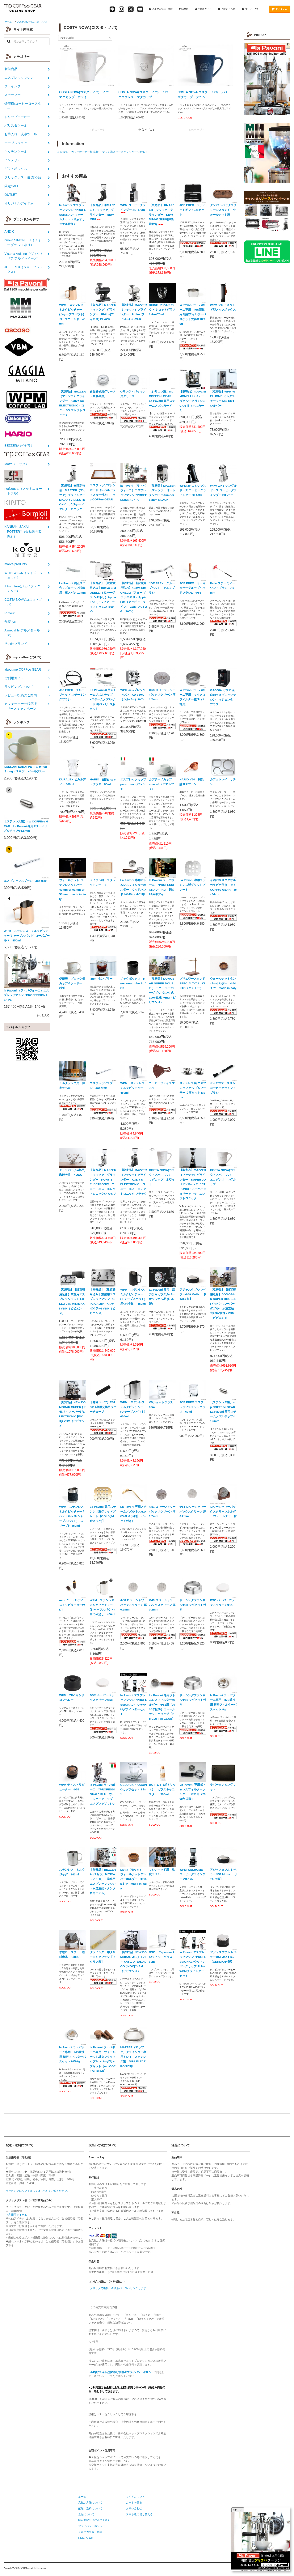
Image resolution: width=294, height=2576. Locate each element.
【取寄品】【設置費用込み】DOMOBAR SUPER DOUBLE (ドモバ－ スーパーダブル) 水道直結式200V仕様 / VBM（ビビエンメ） (223, 1303)
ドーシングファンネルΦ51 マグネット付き (192, 1700)
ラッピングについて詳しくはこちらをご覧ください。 (38, 2190)
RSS (81, 2537)
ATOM (89, 2537)
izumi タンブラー (101, 978)
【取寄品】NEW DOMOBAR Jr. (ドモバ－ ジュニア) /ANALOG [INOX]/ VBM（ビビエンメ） (133, 1961)
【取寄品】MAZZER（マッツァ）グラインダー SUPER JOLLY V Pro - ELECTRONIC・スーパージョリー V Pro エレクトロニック (192, 1184)
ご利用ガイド (203, 9)
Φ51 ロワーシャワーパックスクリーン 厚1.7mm (162, 1511)
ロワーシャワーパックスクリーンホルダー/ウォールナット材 (223, 1511)
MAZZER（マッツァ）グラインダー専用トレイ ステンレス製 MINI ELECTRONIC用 (133, 2057)
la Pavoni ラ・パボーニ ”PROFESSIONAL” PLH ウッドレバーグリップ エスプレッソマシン (103, 1794)
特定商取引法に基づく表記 (94, 2520)
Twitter (250, 26)
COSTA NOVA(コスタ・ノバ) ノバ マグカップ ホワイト (85, 95)
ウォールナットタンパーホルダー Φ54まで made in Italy (223, 983)
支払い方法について (90, 2502)
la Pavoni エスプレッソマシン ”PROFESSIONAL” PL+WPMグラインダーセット (133, 1705)
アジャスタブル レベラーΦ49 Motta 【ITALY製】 (192, 1294)
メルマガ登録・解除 (161, 9)
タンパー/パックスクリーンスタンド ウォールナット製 (223, 209)
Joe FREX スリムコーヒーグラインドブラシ (223, 1087)
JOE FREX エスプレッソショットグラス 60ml (192, 1407)
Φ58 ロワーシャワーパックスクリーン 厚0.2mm (133, 1604)
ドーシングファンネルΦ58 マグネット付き (192, 1604)
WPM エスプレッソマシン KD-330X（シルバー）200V (132, 694)
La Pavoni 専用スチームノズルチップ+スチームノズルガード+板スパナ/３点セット (103, 699)
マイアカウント (251, 9)
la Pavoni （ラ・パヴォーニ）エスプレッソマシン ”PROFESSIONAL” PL (26, 995)
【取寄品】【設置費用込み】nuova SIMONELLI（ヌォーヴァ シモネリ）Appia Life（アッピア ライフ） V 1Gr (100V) (103, 597)
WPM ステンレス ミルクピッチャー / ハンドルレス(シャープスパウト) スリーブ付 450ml (72, 1516)
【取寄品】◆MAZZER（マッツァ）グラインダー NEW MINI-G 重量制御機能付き (162, 214)
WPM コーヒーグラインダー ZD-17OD (132, 208)
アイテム (278, 9)
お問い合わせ (226, 9)
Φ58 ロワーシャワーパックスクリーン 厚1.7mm (162, 694)
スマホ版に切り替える (139, 2514)
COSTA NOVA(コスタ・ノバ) (32, 21)
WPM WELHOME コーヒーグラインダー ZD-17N (192, 1874)
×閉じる (237, 2509)
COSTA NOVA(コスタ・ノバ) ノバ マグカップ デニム (204, 95)
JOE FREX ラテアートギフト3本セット (192, 209)
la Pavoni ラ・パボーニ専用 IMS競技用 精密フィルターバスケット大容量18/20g (192, 314)
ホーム (8, 21)
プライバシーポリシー (91, 2525)
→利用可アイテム (16, 2214)
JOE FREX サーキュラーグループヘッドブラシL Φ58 (192, 588)
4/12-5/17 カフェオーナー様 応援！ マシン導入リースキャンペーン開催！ (102, 151)
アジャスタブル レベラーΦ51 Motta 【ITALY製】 (223, 1874)
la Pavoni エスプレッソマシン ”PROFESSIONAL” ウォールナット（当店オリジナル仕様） (72, 214)
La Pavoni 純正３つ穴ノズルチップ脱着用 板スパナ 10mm (72, 589)
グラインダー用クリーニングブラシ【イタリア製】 (103, 1956)
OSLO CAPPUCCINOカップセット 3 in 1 (133, 1789)
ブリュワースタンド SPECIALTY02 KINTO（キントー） (193, 983)
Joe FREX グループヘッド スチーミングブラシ (72, 694)
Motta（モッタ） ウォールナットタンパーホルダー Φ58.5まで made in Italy (133, 1879)
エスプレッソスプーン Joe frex (25, 880)
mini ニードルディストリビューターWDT (72, 1604)
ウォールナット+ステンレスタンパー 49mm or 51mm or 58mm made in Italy (72, 889)
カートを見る (134, 2502)
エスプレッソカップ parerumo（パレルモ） (134, 784)
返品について (86, 2514)
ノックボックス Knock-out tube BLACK (133, 983)
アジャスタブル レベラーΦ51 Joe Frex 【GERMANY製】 (223, 1956)
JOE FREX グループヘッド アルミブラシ (162, 588)
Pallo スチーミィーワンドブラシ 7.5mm (222, 588)
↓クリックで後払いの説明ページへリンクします (117, 2288)
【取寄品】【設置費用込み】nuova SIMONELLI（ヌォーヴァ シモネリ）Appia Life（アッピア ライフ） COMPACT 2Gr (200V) (133, 597)
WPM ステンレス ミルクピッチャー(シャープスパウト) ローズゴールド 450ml (27, 935)
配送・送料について (90, 2508)
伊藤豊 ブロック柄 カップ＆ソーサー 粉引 (73, 983)
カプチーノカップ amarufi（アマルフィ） (162, 784)
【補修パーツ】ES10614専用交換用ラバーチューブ (103, 1407)
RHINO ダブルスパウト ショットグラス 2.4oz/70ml (163, 309)
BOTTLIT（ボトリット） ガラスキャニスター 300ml (162, 1789)
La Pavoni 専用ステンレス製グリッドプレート (192, 884)
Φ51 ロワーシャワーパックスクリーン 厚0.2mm (192, 1511)
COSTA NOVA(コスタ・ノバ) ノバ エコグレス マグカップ (144, 95)
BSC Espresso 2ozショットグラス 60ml (162, 1956)
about (183, 9)
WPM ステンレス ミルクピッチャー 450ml (134, 1087)
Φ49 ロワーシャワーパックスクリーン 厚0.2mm (162, 1604)
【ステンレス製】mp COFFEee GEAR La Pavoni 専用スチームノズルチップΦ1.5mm (26, 826)
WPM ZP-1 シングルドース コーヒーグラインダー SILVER (223, 490)
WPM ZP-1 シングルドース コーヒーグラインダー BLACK (192, 490)
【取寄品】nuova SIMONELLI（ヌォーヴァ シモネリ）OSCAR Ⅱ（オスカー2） (192, 401)
